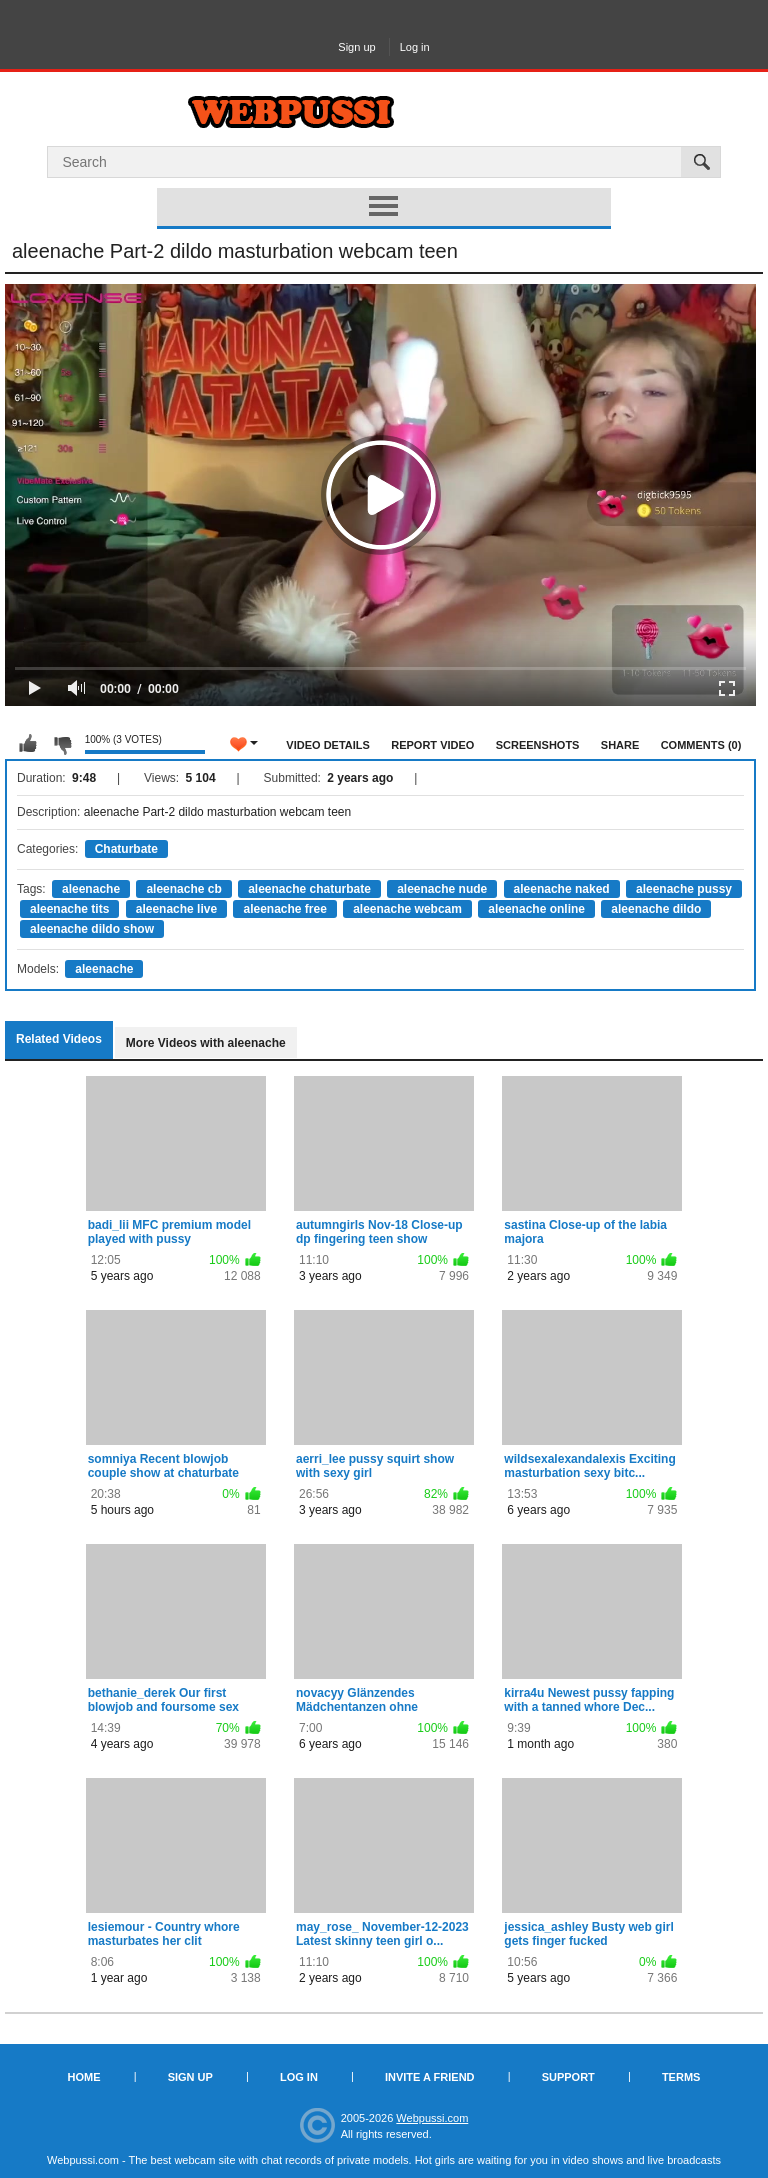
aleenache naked (562, 889)
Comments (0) (701, 745)
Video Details (328, 745)
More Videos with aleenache (206, 1043)
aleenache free (284, 909)
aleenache (91, 889)
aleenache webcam (407, 909)
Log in (415, 47)
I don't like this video (62, 744)
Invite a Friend (430, 2077)
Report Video (432, 745)
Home (84, 2077)
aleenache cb (183, 889)
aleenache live (176, 909)
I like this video (28, 744)
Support (568, 2077)
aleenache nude (442, 889)
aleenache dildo (656, 909)
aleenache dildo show (92, 929)
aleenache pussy (684, 889)
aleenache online (536, 909)
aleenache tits (69, 909)
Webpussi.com (432, 2118)
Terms (681, 2077)
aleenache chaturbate (309, 889)
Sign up (356, 47)
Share (620, 745)
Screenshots (538, 745)
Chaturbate (126, 849)
